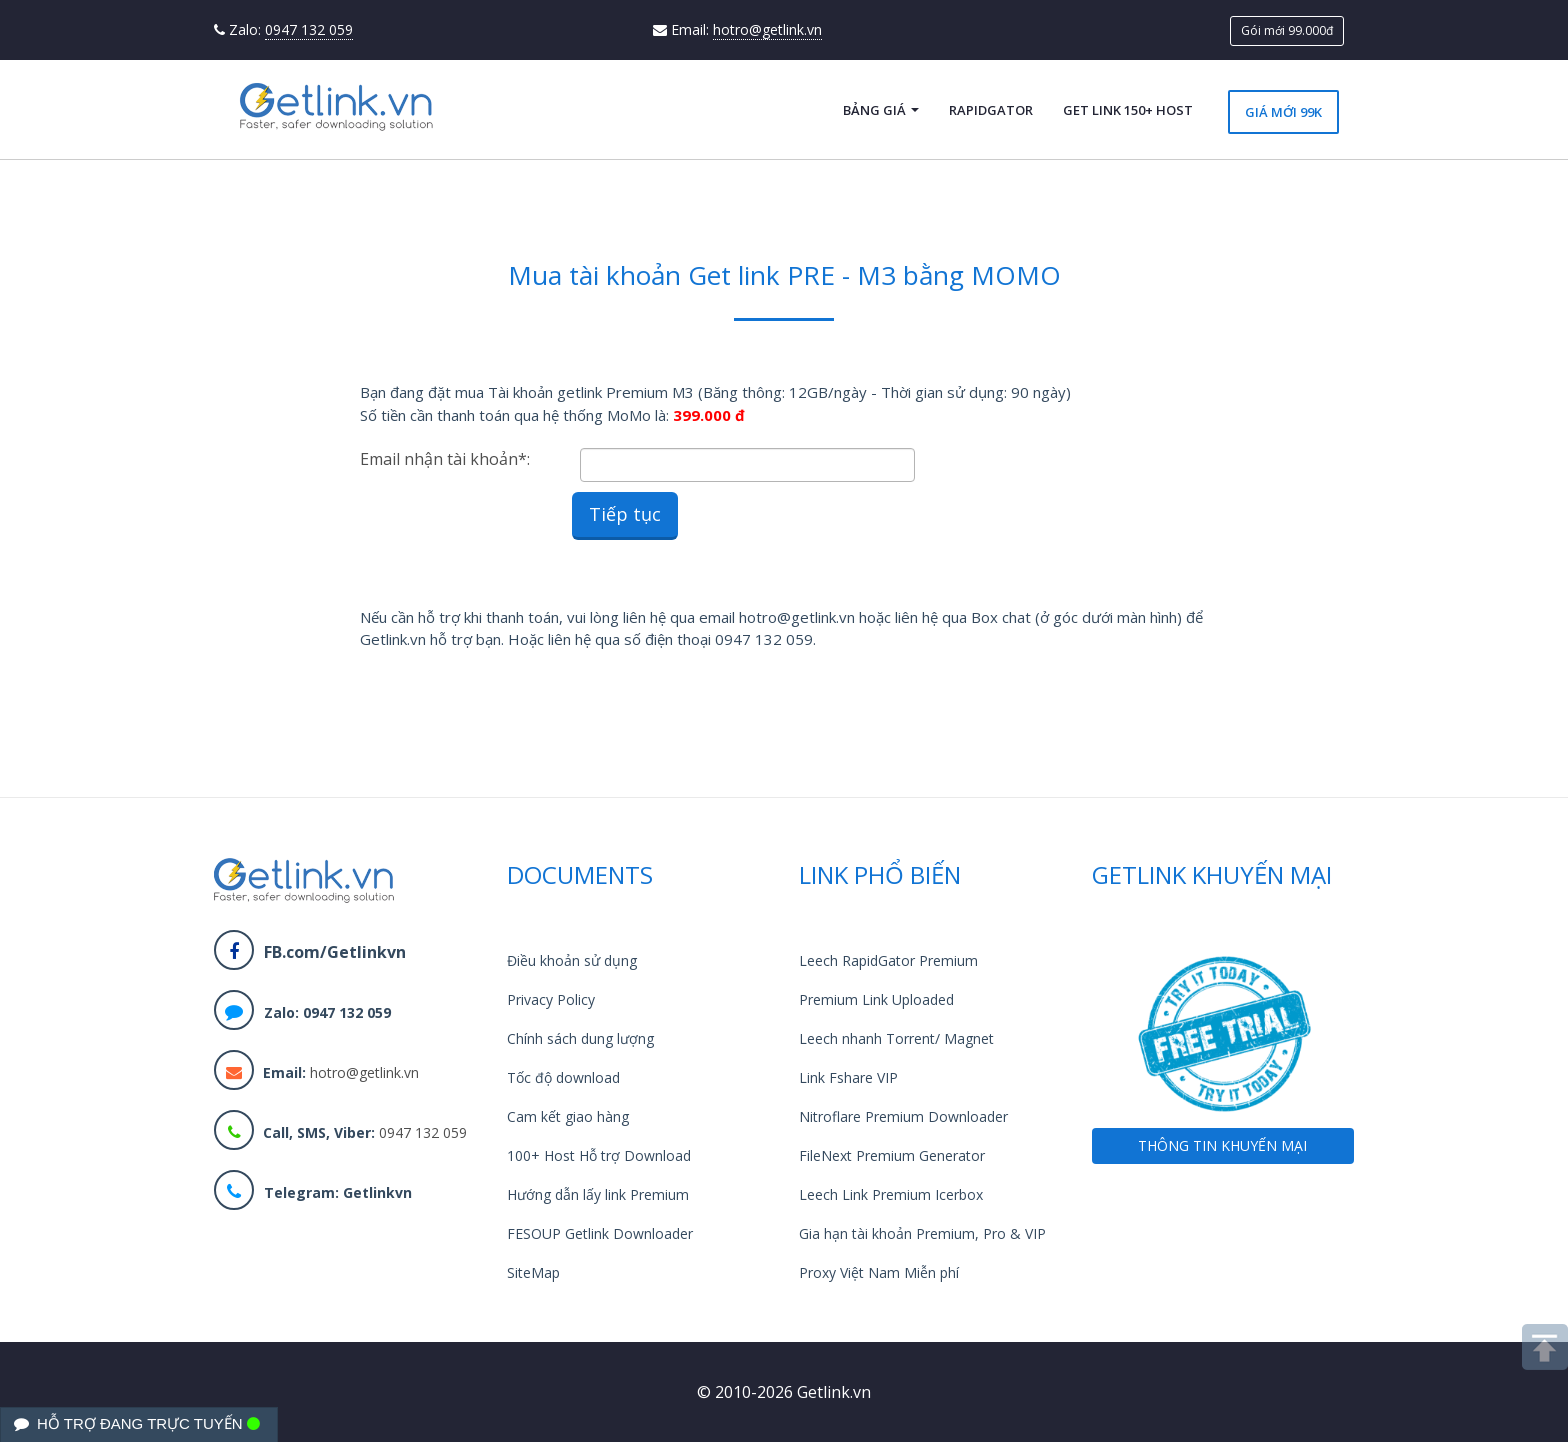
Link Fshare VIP (848, 1077)
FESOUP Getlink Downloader (600, 1233)
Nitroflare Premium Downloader (903, 1116)
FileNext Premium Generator (892, 1155)
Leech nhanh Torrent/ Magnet (896, 1038)
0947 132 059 (309, 29)
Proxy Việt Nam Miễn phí (879, 1272)
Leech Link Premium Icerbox (891, 1194)
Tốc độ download (563, 1077)
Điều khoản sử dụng (572, 960)
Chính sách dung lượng (580, 1038)
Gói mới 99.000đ (1287, 30)
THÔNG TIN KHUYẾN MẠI (1222, 1145)
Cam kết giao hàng (568, 1116)
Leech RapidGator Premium (888, 960)
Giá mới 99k (1283, 112)
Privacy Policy (551, 999)
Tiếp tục (625, 514)
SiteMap (533, 1272)
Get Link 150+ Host (1128, 110)
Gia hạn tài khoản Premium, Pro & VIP (922, 1233)
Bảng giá (881, 110)
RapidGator (991, 110)
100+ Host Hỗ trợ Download (599, 1155)
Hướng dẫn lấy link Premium (598, 1194)
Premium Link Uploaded (876, 999)
